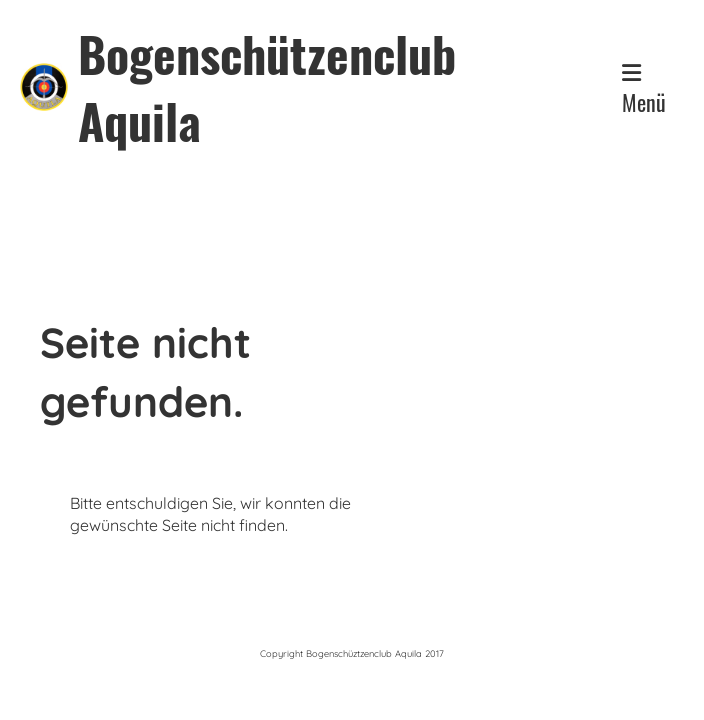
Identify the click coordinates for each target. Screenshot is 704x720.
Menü (644, 90)
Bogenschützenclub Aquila (267, 87)
